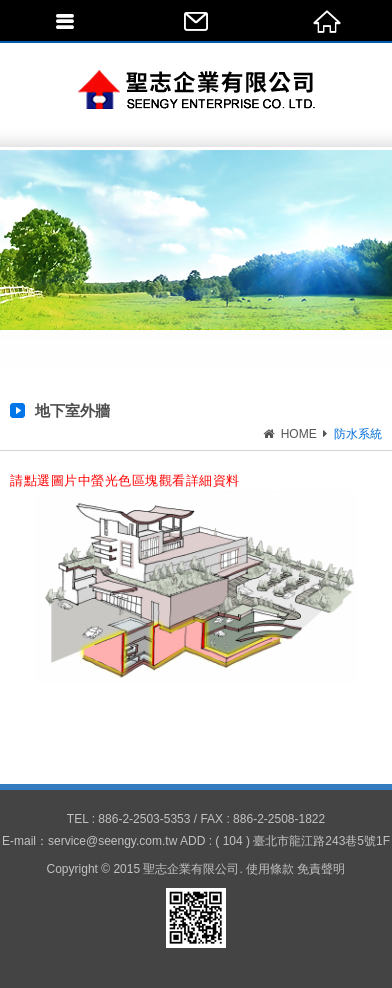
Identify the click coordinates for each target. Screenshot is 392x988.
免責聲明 (321, 869)
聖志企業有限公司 (196, 90)
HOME (297, 434)
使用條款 (270, 869)
